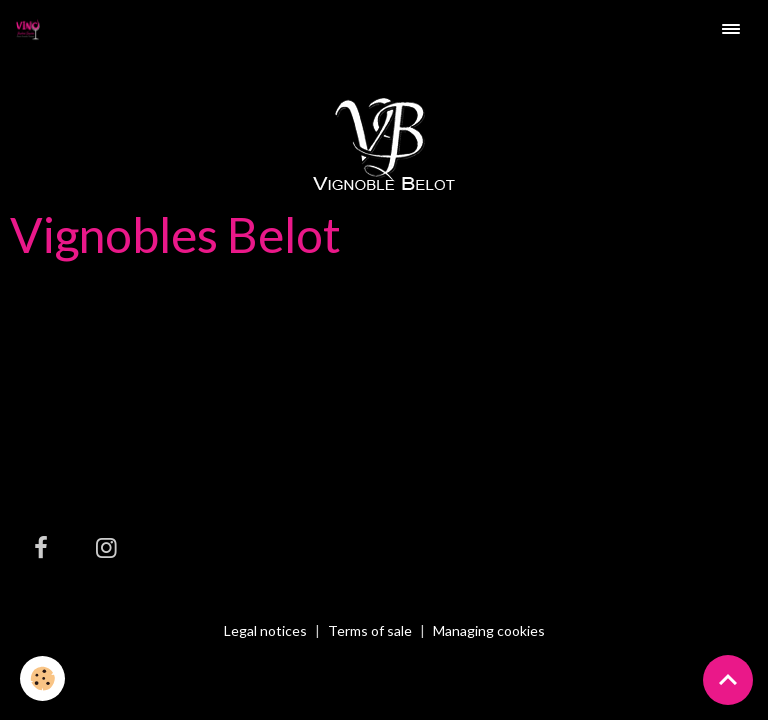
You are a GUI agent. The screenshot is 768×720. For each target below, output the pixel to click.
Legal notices (265, 630)
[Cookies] (42, 678)
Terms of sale (370, 630)
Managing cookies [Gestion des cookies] (489, 631)
